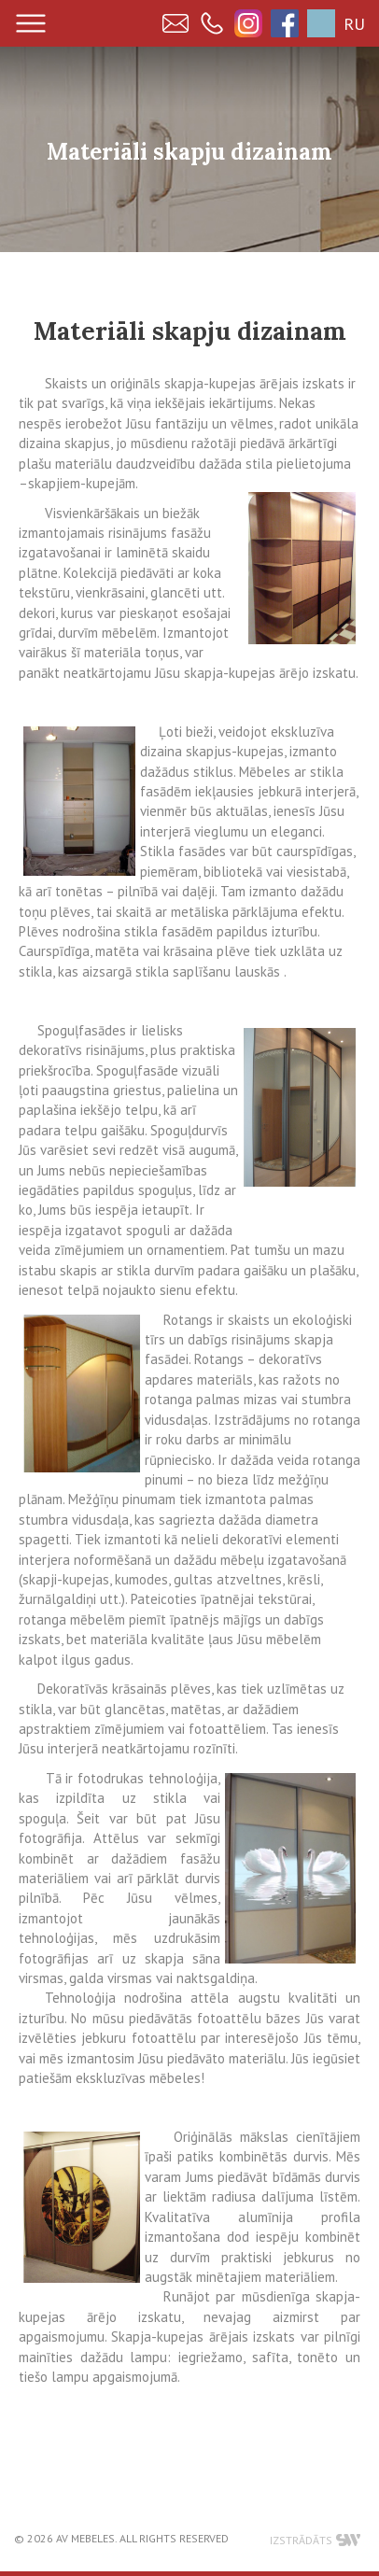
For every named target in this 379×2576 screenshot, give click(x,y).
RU (354, 24)
